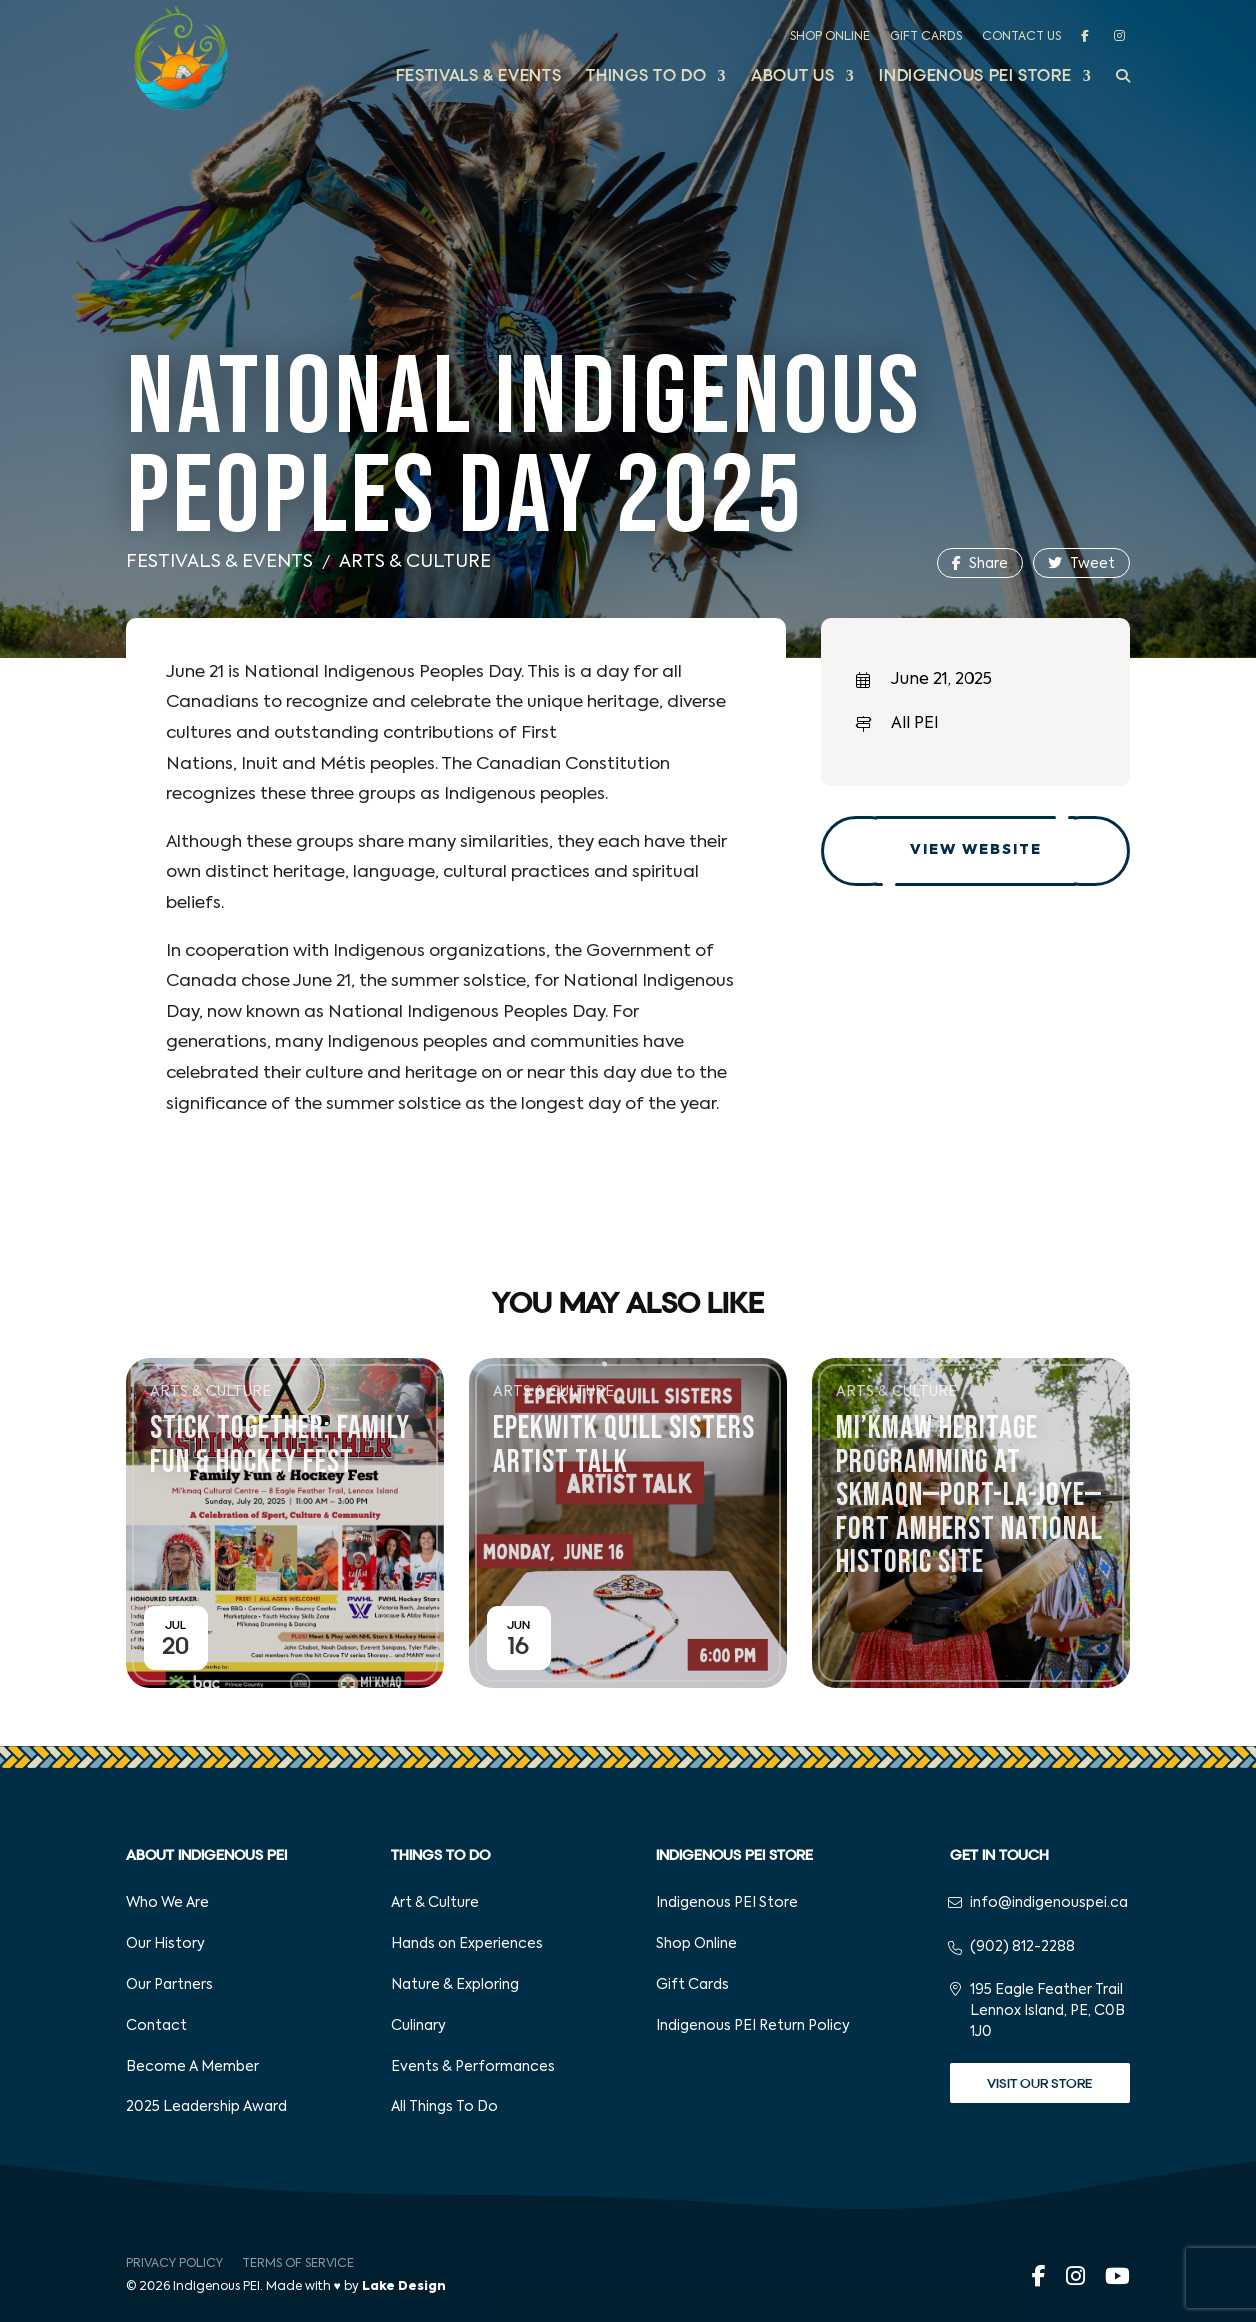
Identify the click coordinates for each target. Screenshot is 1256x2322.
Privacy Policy (174, 2264)
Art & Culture (435, 1903)
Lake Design (404, 2287)
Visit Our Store (1039, 2083)
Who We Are (167, 1903)
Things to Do (646, 77)
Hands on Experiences (467, 1944)
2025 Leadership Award (206, 2107)
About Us (792, 77)
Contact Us (1021, 37)
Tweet (1081, 563)
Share (980, 563)
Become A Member (192, 2067)
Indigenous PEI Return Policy (753, 2026)
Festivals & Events (479, 77)
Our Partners (169, 1985)
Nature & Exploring (455, 1985)
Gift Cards (926, 37)
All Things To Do (444, 2107)
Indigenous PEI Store (975, 77)
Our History (165, 1944)
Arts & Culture (415, 562)
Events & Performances (473, 2067)
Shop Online (830, 37)
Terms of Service (298, 2264)
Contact (156, 2026)
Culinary (418, 2026)
